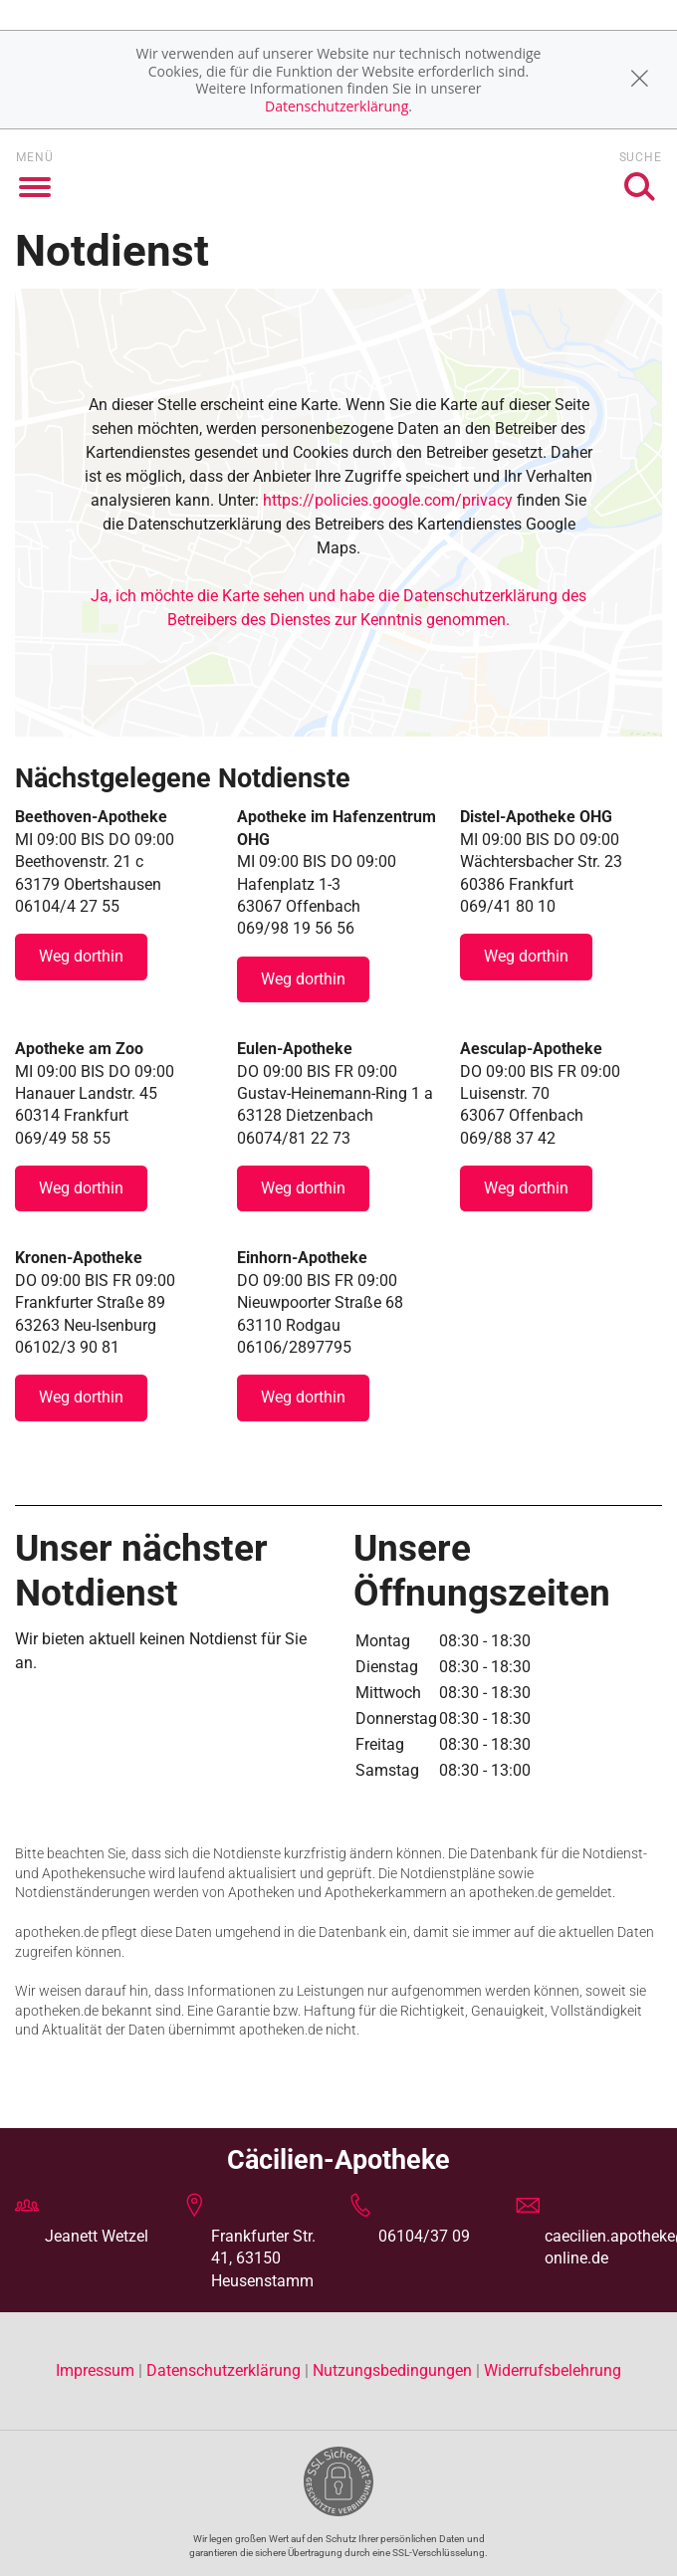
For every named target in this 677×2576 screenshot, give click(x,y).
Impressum (97, 2370)
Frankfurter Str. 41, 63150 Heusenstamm (263, 2258)
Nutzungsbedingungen (392, 2370)
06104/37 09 (424, 2236)
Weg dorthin (81, 956)
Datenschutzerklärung (336, 106)
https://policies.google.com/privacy (388, 500)
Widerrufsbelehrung (552, 2370)
